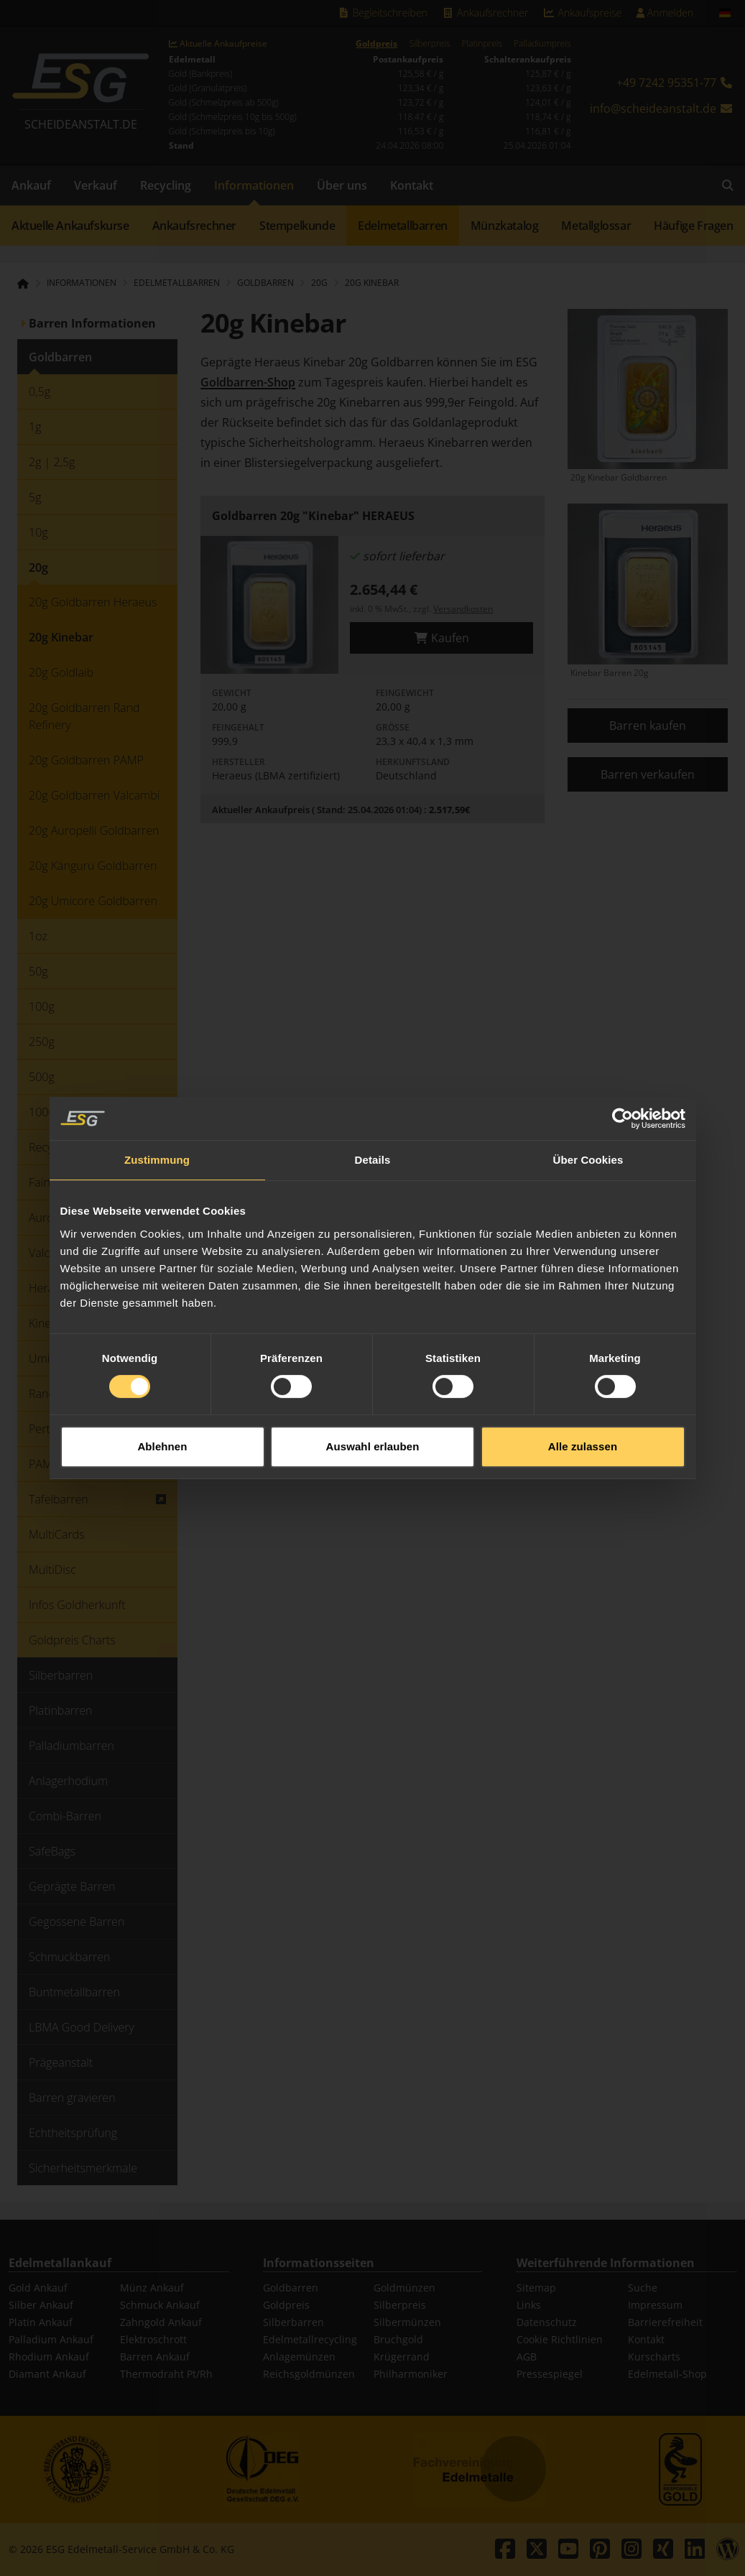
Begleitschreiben (382, 12)
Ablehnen (162, 1369)
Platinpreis (481, 44)
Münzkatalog (505, 225)
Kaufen (441, 638)
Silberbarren (293, 2322)
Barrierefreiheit (665, 2322)
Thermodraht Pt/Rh (166, 2374)
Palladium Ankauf (51, 2339)
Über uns (342, 185)
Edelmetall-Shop (667, 2374)
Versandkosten (463, 609)
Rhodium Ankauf (49, 2356)
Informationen (254, 185)
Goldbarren (290, 2287)
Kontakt (411, 185)
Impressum (655, 2305)
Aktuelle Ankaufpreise (218, 44)
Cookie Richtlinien (560, 2339)
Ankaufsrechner (485, 12)
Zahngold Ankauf (161, 2322)
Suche (642, 2287)
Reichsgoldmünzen (309, 2374)
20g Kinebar (372, 283)
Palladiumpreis (542, 44)
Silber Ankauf (41, 2305)
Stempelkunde (297, 225)
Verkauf (95, 185)
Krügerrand (402, 2356)
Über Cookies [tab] (588, 1082)
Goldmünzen (404, 2287)
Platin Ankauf (41, 2322)
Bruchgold (398, 2339)
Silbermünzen (407, 2322)
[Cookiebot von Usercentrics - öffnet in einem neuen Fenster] (622, 1041)
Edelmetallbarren (403, 225)
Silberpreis (429, 44)
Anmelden (664, 12)
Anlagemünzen (299, 2356)
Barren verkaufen (648, 774)
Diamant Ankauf (47, 2374)
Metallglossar (596, 225)
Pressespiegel (550, 2374)
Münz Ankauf (152, 2287)
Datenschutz (547, 2322)
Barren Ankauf (155, 2356)
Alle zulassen (582, 1369)
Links (529, 2305)
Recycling (165, 185)
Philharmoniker (411, 2374)
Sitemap (536, 2287)
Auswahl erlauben (373, 1369)
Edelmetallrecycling (310, 2339)
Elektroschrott (153, 2339)
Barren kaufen (647, 725)
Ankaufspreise (581, 12)
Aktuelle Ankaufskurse (70, 225)
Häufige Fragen (693, 225)
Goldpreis (376, 44)
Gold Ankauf (38, 2287)
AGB (527, 2356)
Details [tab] (373, 1082)
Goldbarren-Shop (247, 382)
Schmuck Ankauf (160, 2305)
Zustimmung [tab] (157, 1082)
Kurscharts (654, 2356)
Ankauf (31, 185)
